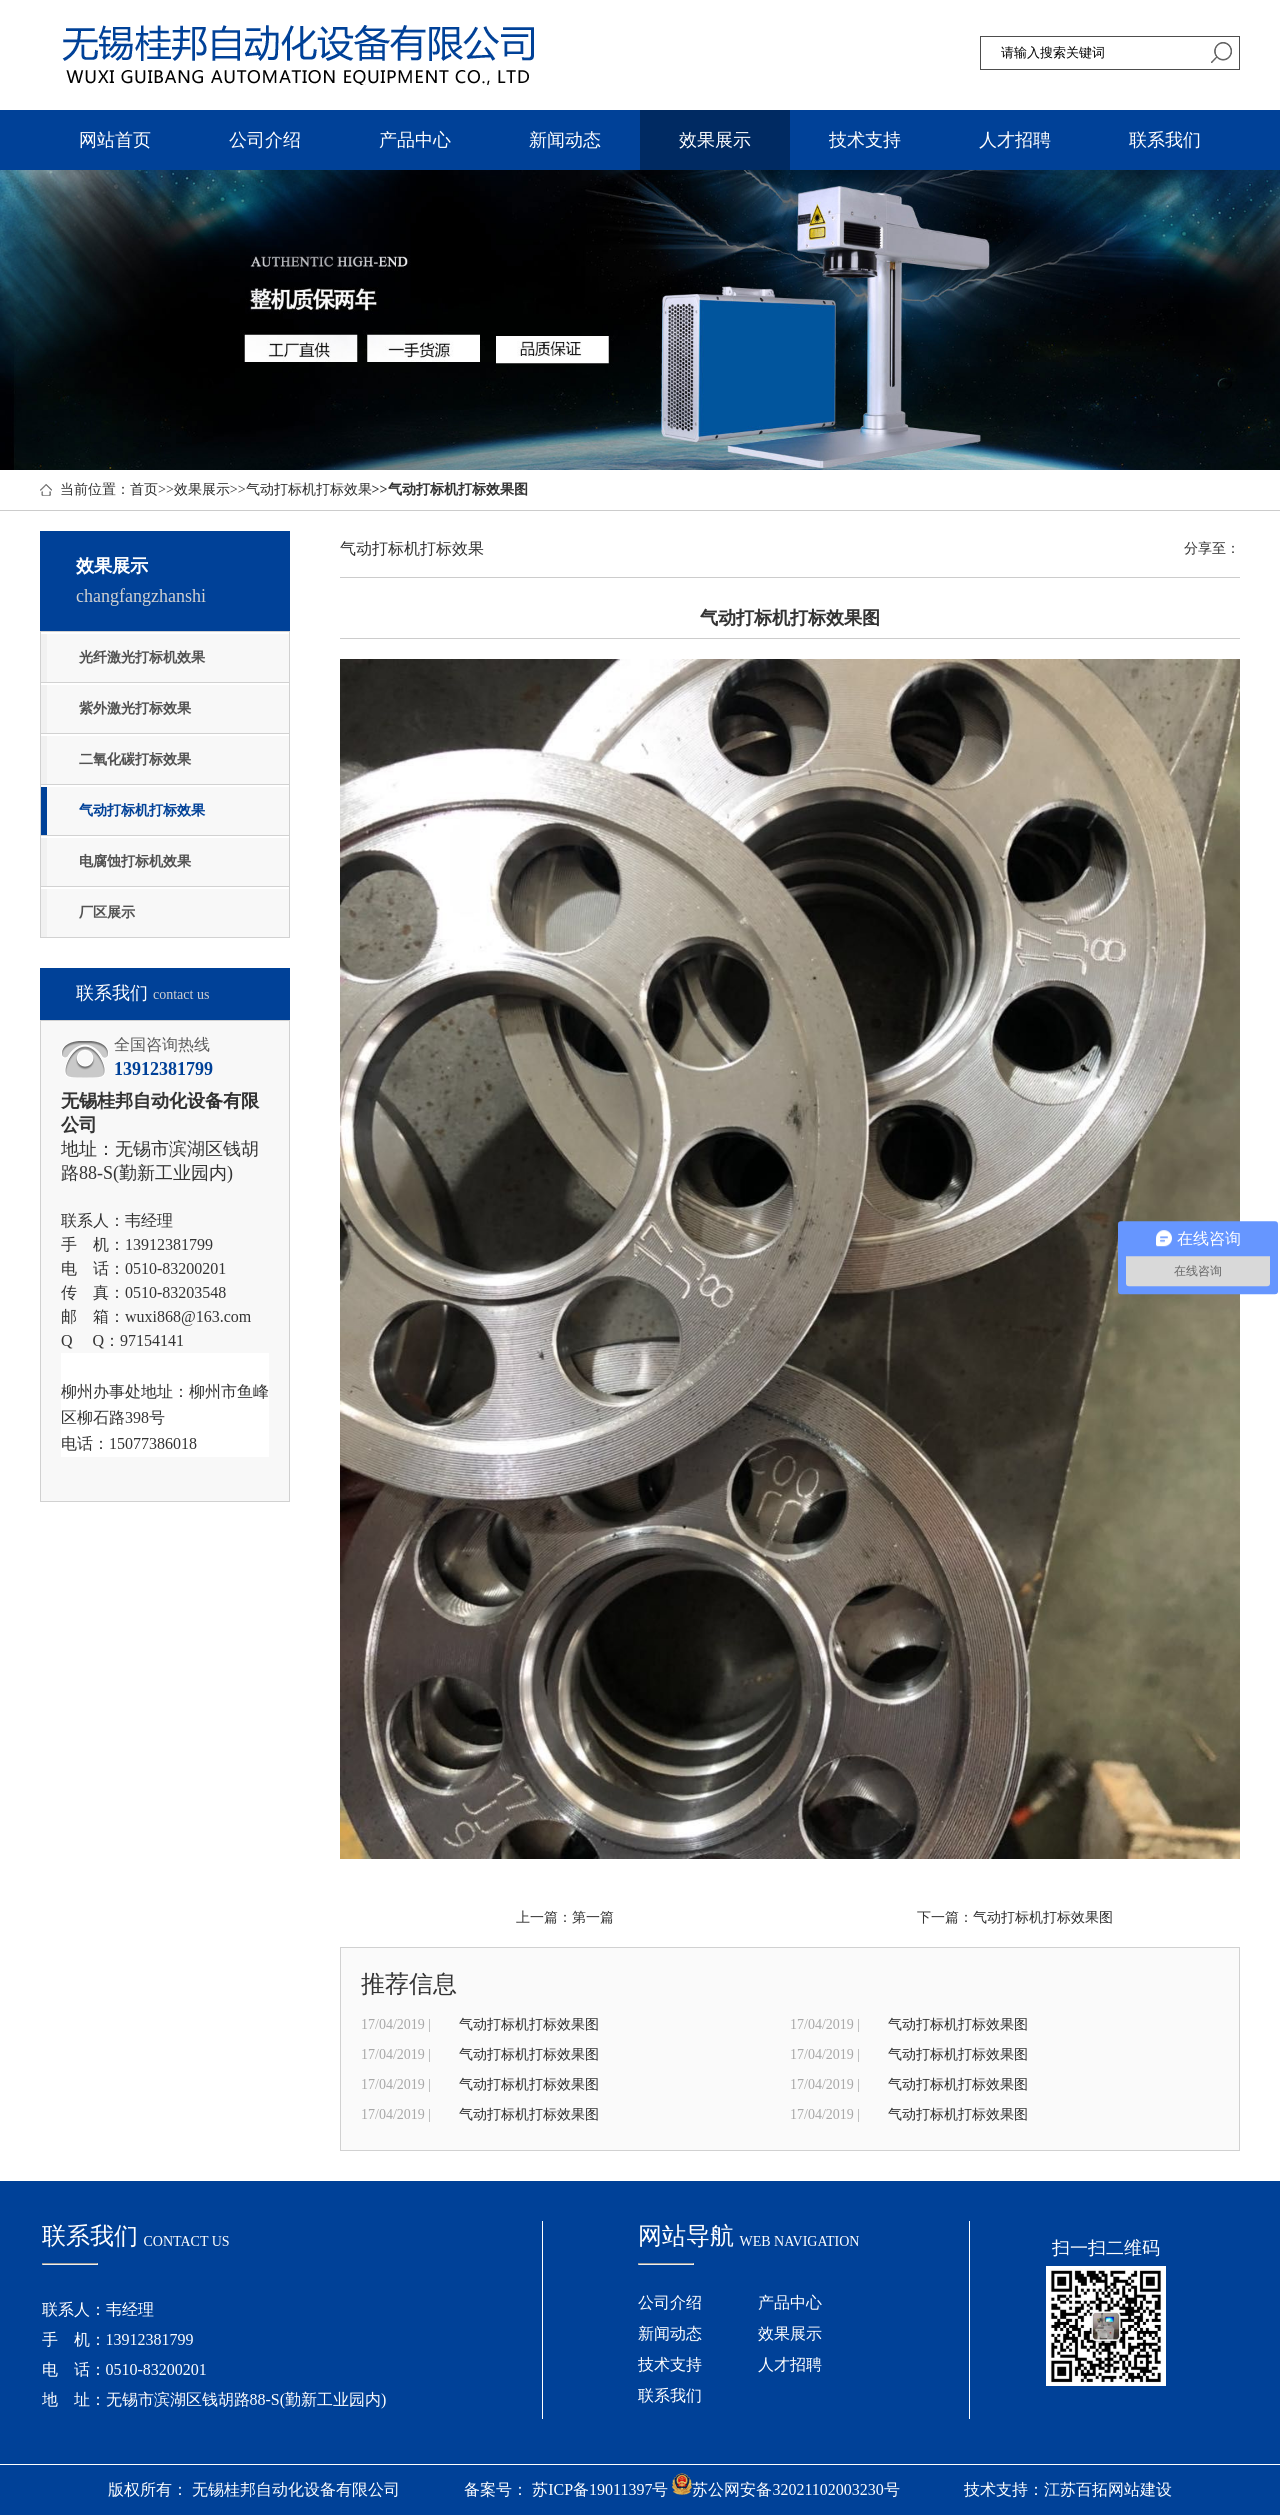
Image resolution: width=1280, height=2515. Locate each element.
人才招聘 (1015, 140)
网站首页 (115, 140)
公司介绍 (265, 140)
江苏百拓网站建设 (1108, 2489)
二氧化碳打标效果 (135, 759)
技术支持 (865, 140)
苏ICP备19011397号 (600, 2489)
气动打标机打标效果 (309, 489)
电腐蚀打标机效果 (135, 861)
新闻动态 (565, 140)
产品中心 (415, 140)
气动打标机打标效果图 (1043, 1917)
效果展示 (715, 140)
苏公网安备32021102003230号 (785, 2489)
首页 (144, 489)
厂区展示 (107, 912)
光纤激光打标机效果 (142, 657)
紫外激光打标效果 (135, 708)
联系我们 (1165, 140)
